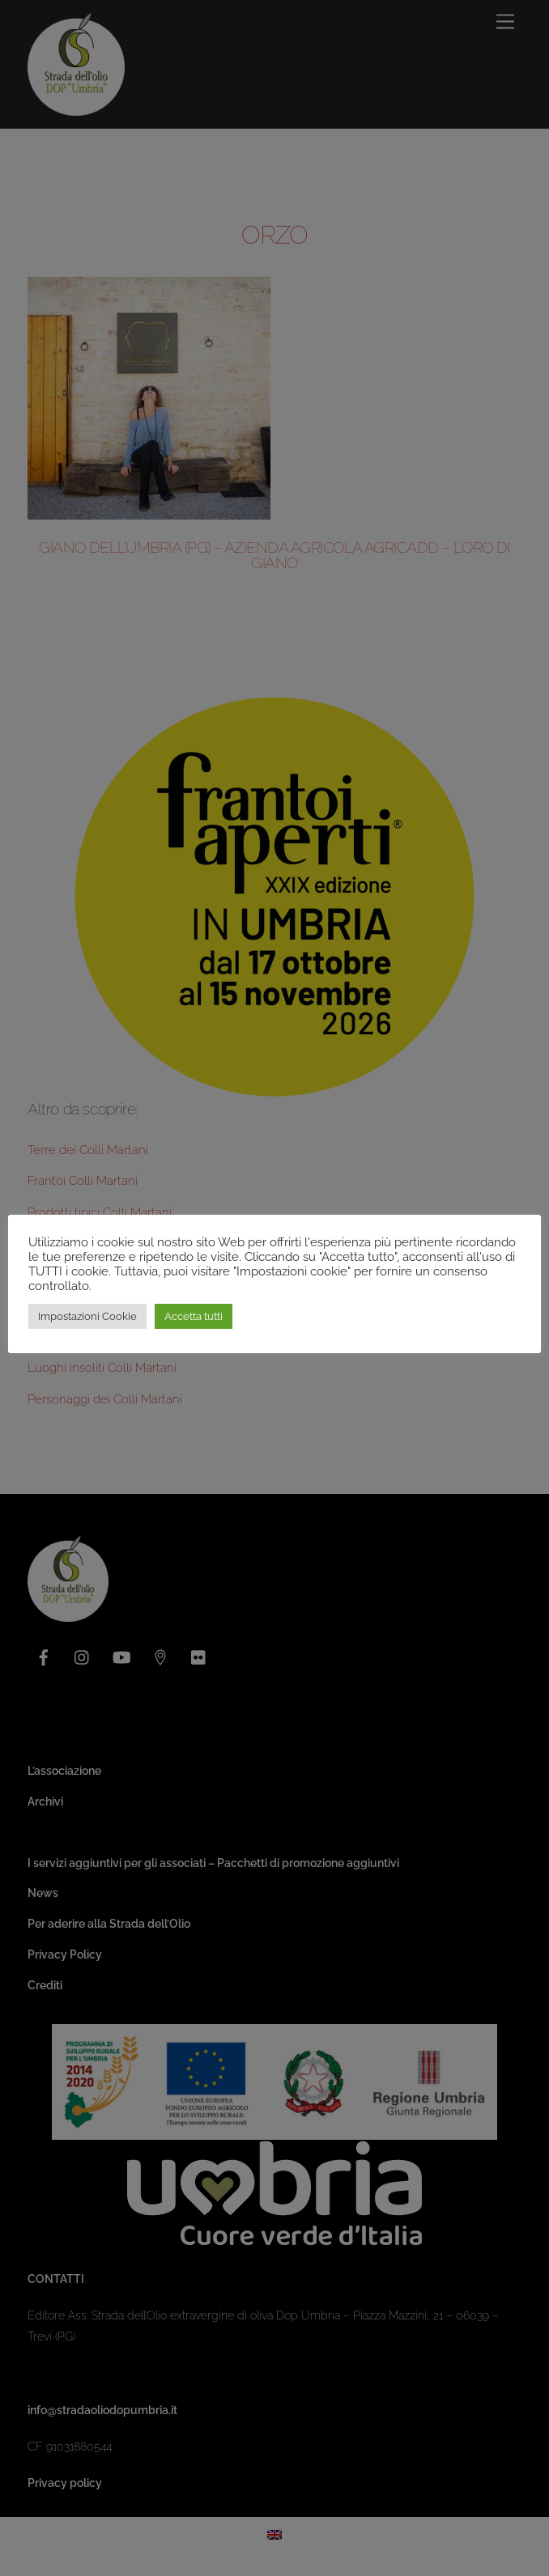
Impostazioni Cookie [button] (87, 1316)
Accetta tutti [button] (193, 1316)
